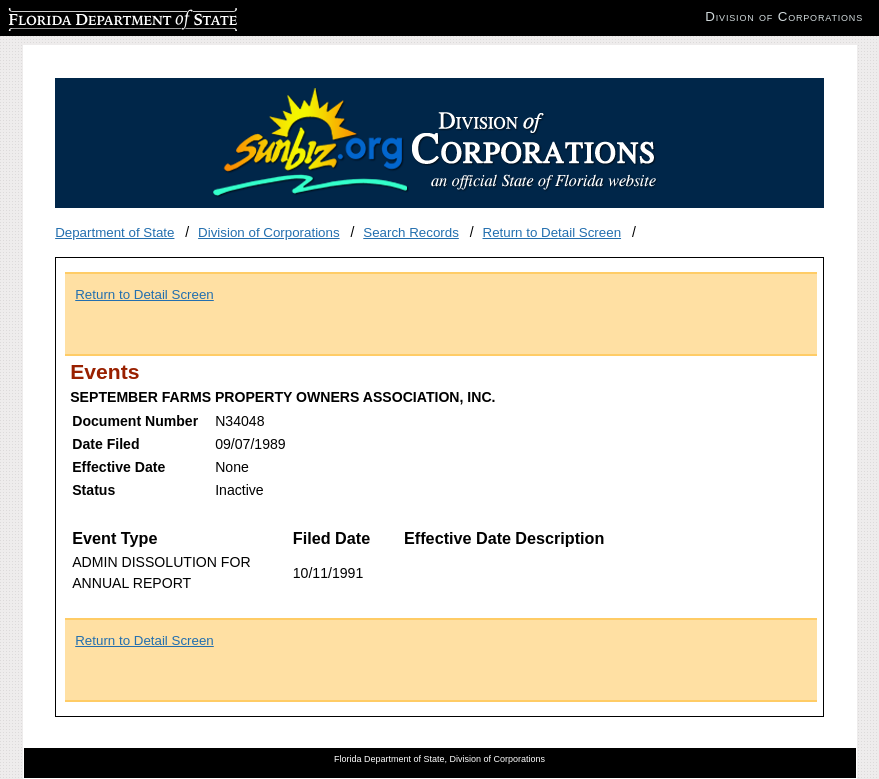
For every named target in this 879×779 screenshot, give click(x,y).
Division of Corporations (269, 232)
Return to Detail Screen (552, 232)
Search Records (411, 232)
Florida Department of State (90, 16)
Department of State (114, 232)
